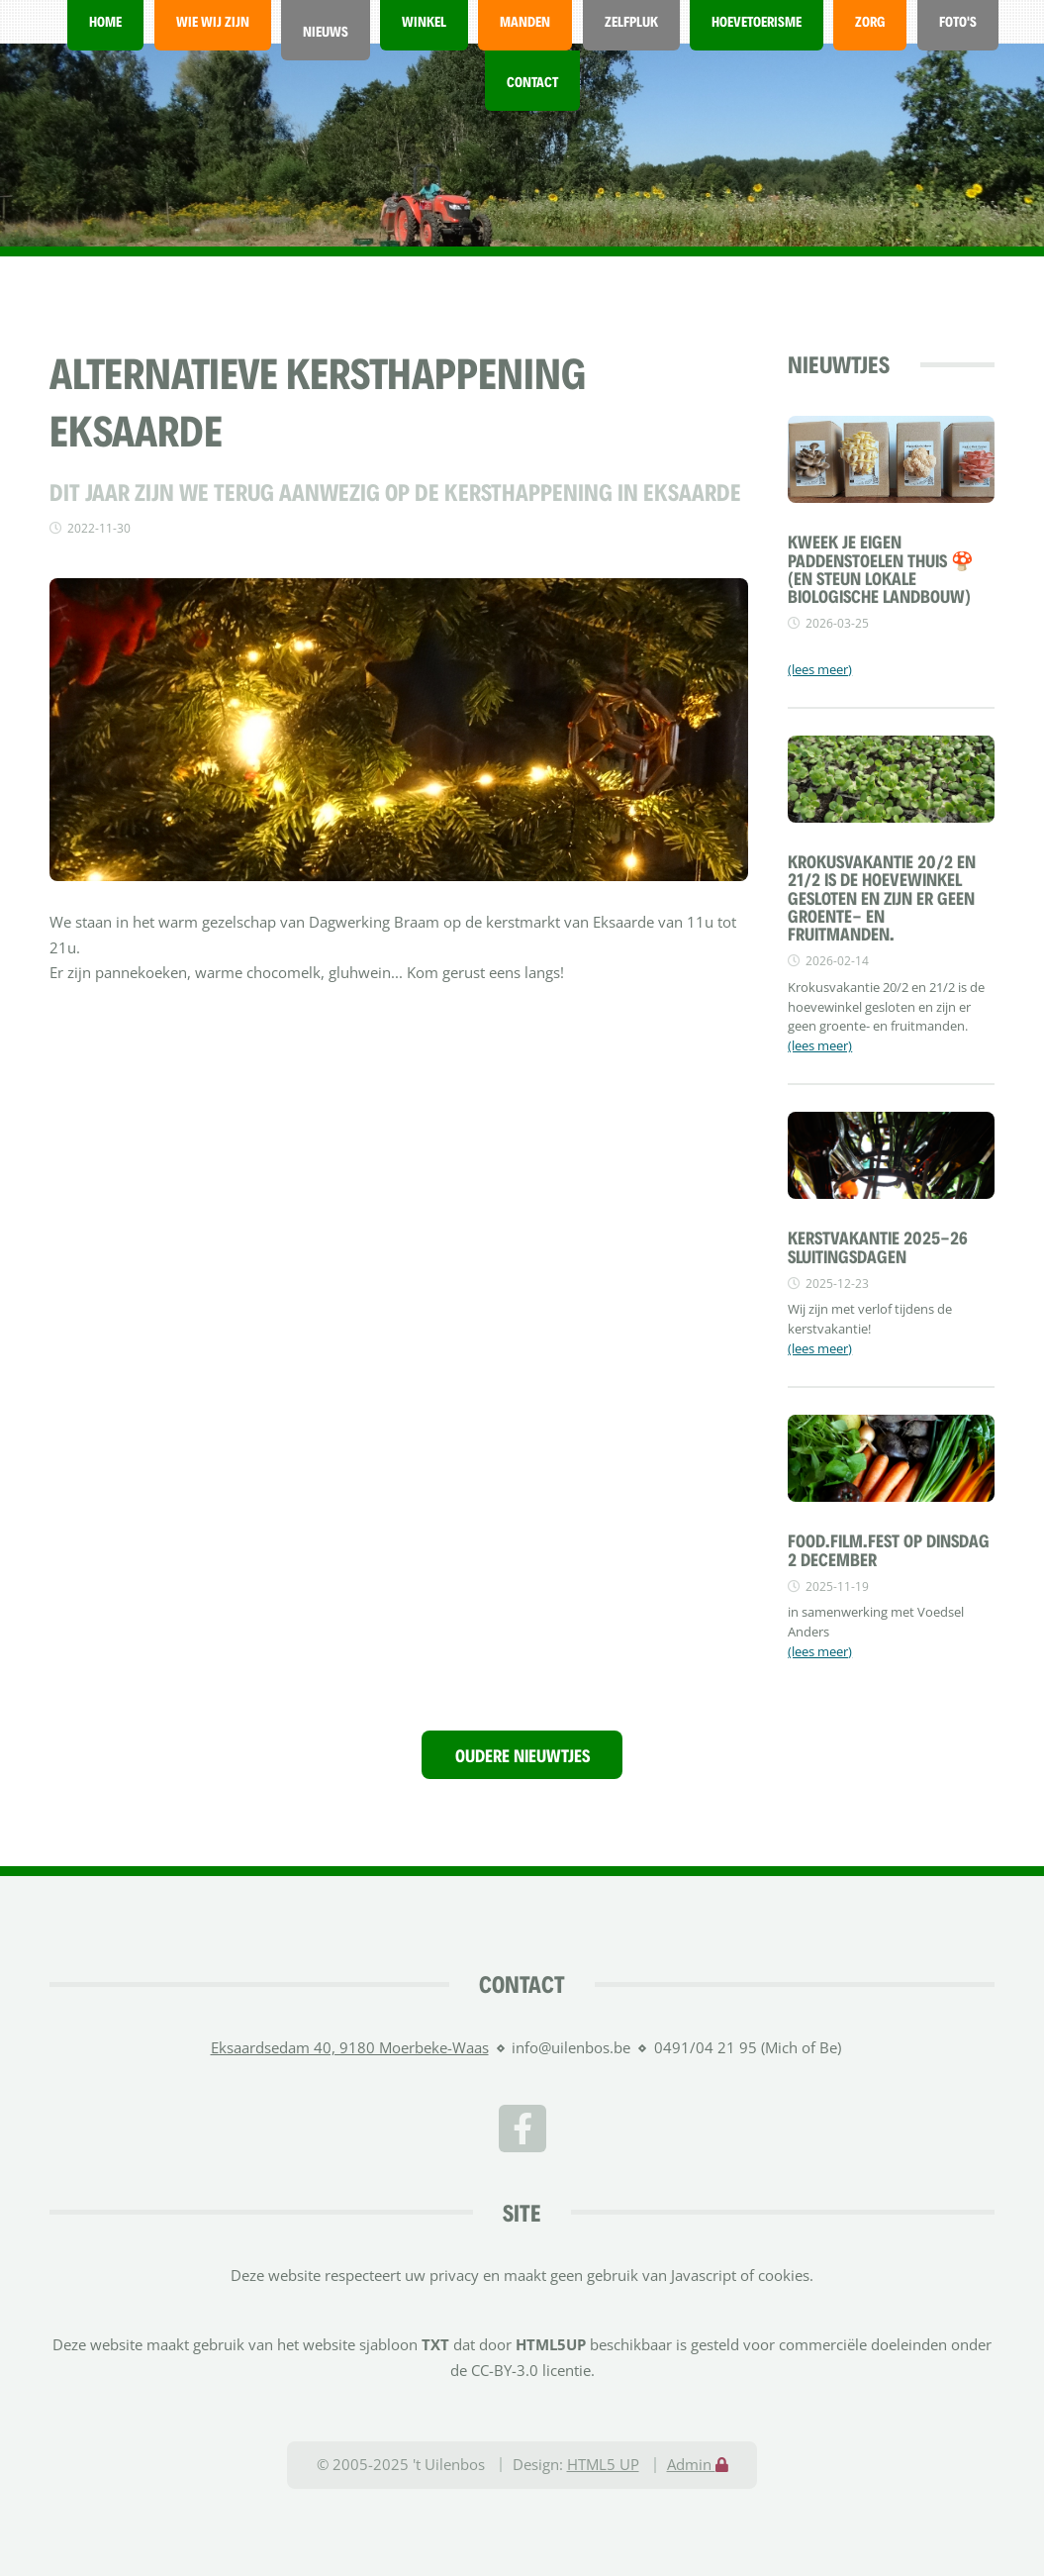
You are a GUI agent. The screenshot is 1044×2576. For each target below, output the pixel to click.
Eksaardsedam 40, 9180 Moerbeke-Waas (350, 2047)
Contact (532, 81)
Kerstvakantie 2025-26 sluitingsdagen (878, 1245)
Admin (697, 2464)
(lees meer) (820, 669)
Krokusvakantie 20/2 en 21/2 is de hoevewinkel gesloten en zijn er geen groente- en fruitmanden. (882, 896)
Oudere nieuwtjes (522, 1754)
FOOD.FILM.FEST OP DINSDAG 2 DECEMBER (889, 1548)
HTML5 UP (603, 2464)
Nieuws (325, 31)
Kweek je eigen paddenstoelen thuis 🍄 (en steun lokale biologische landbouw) (881, 568)
